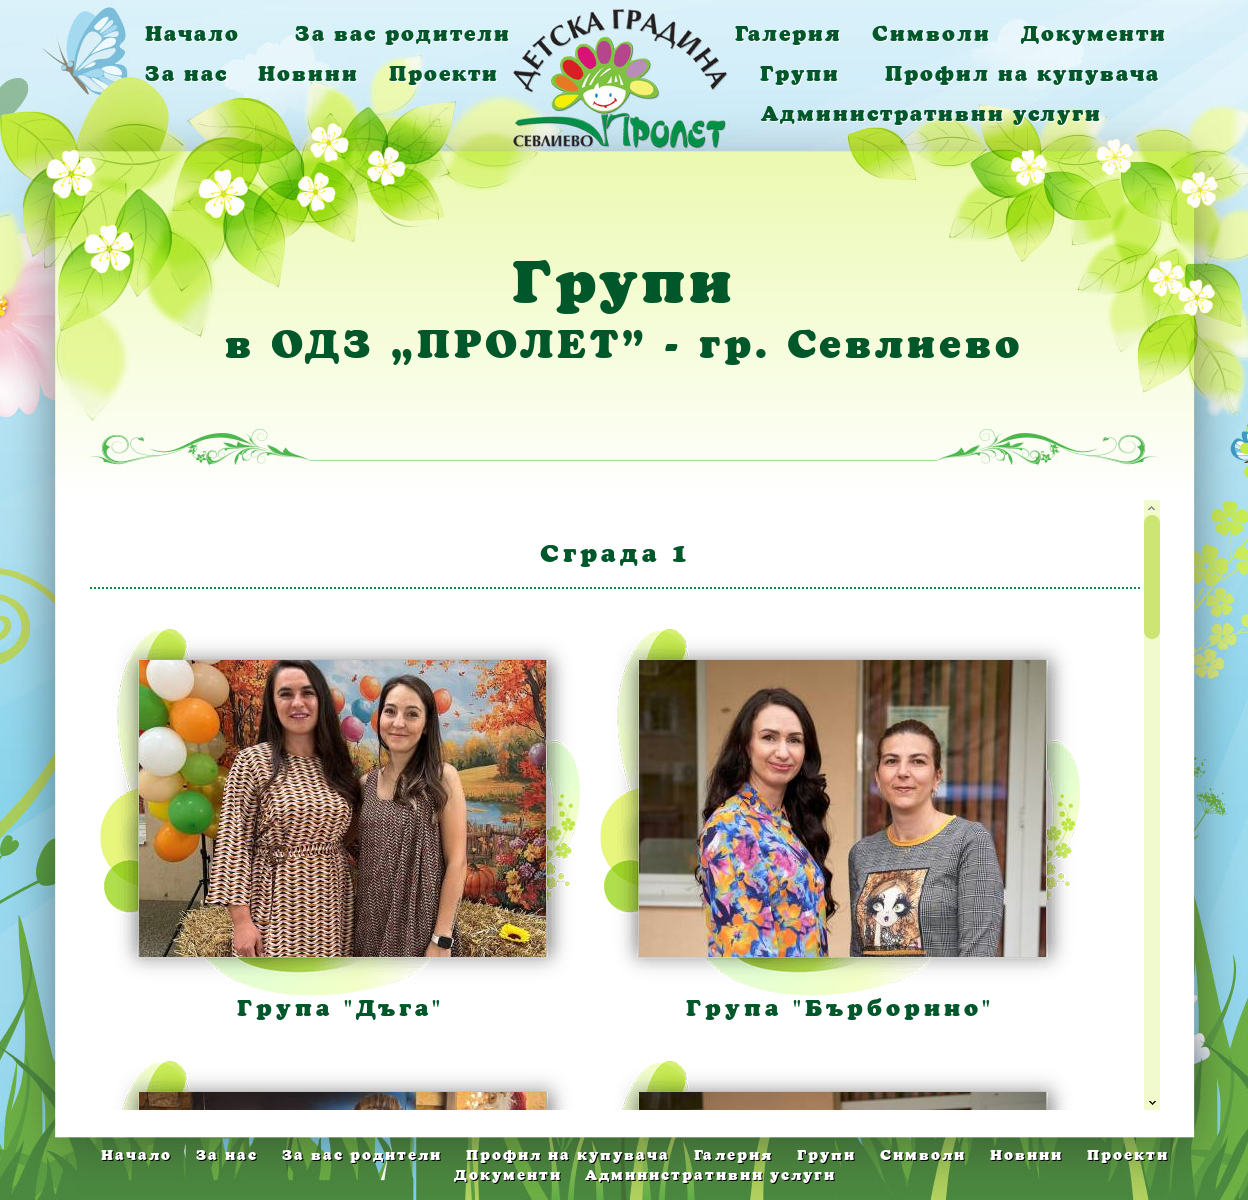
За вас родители (403, 33)
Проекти (444, 73)
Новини (308, 73)
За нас (186, 73)
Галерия (788, 33)
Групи (800, 73)
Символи (931, 33)
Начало (192, 33)
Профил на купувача (1022, 73)
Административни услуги (931, 113)
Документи (1094, 33)
